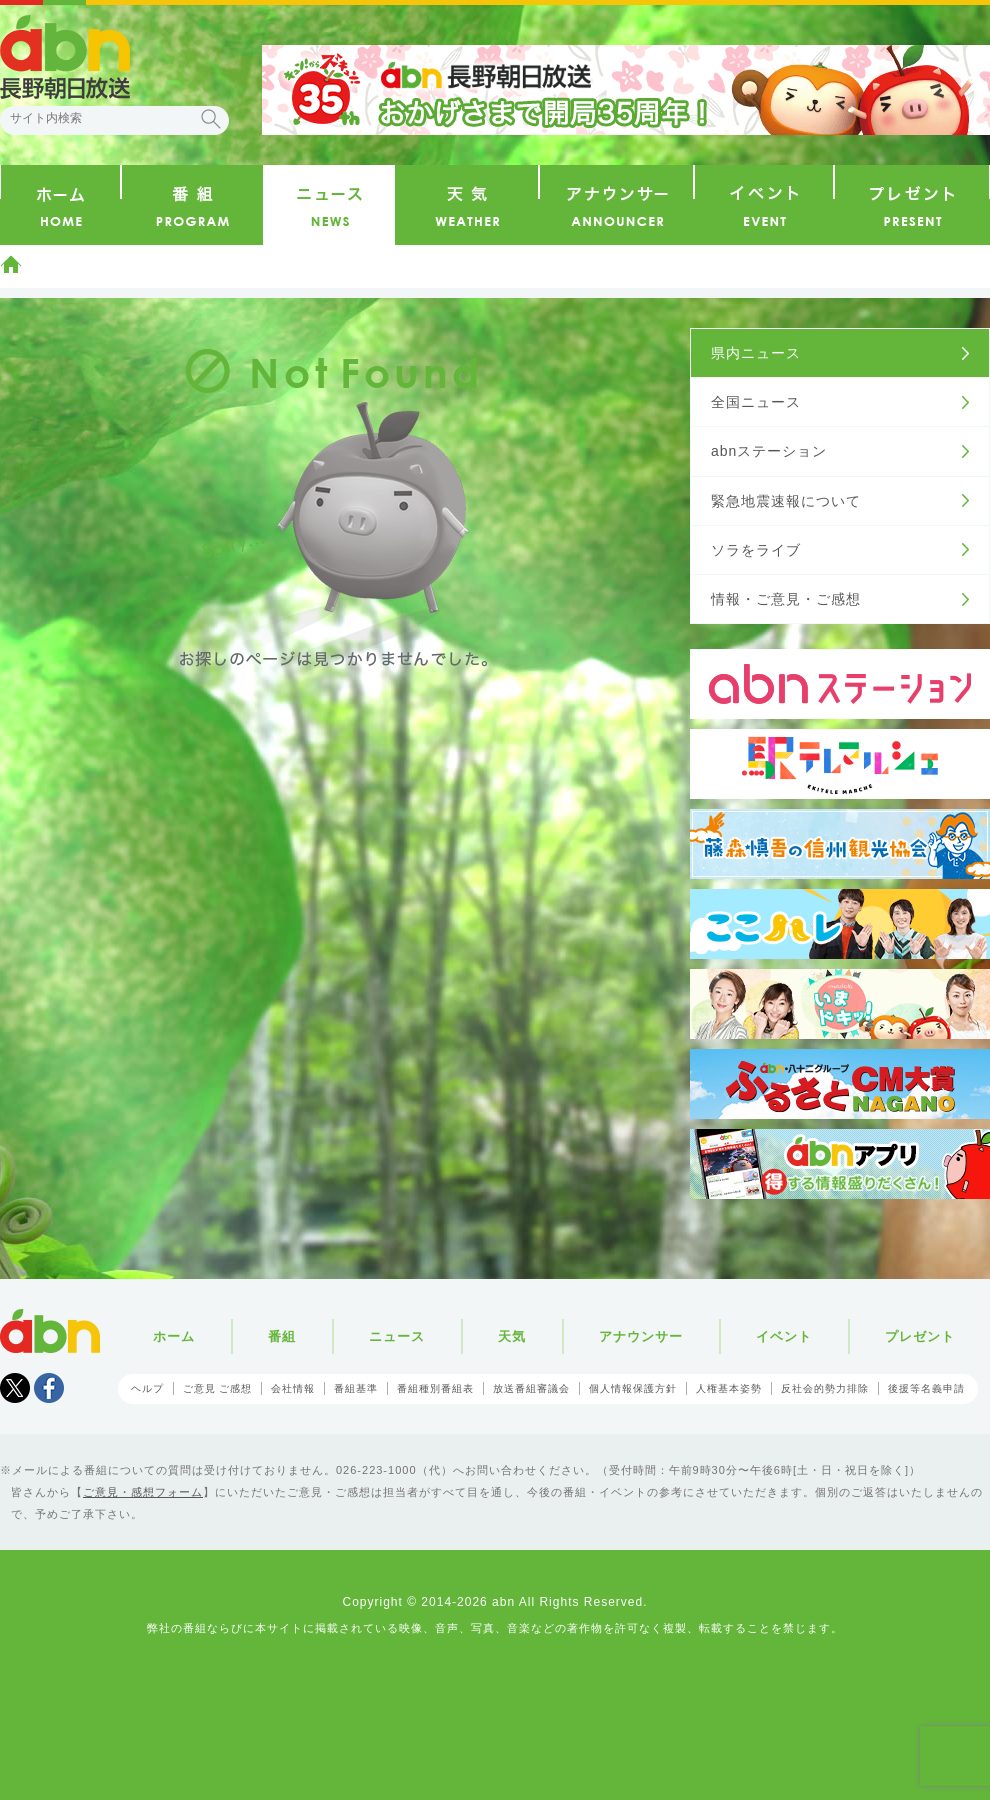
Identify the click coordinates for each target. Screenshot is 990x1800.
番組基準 (356, 1388)
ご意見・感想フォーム (143, 1492)
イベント (784, 1336)
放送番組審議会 (531, 1388)
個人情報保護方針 (633, 1388)
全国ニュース (756, 402)
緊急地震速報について (786, 501)
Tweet (15, 1388)
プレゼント (920, 1336)
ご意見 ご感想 (218, 1388)
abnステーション (769, 451)
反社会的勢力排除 (825, 1388)
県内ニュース (756, 353)
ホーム (11, 264)
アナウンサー (641, 1336)
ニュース (397, 1336)
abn (50, 1331)
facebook (49, 1388)
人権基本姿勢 (729, 1388)
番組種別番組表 (435, 1388)
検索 (211, 119)
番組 (282, 1336)
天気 (512, 1336)
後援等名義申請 (926, 1388)
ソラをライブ (756, 550)
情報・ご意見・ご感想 (786, 599)
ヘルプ (147, 1388)
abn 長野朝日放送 (65, 57)
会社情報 (293, 1388)
